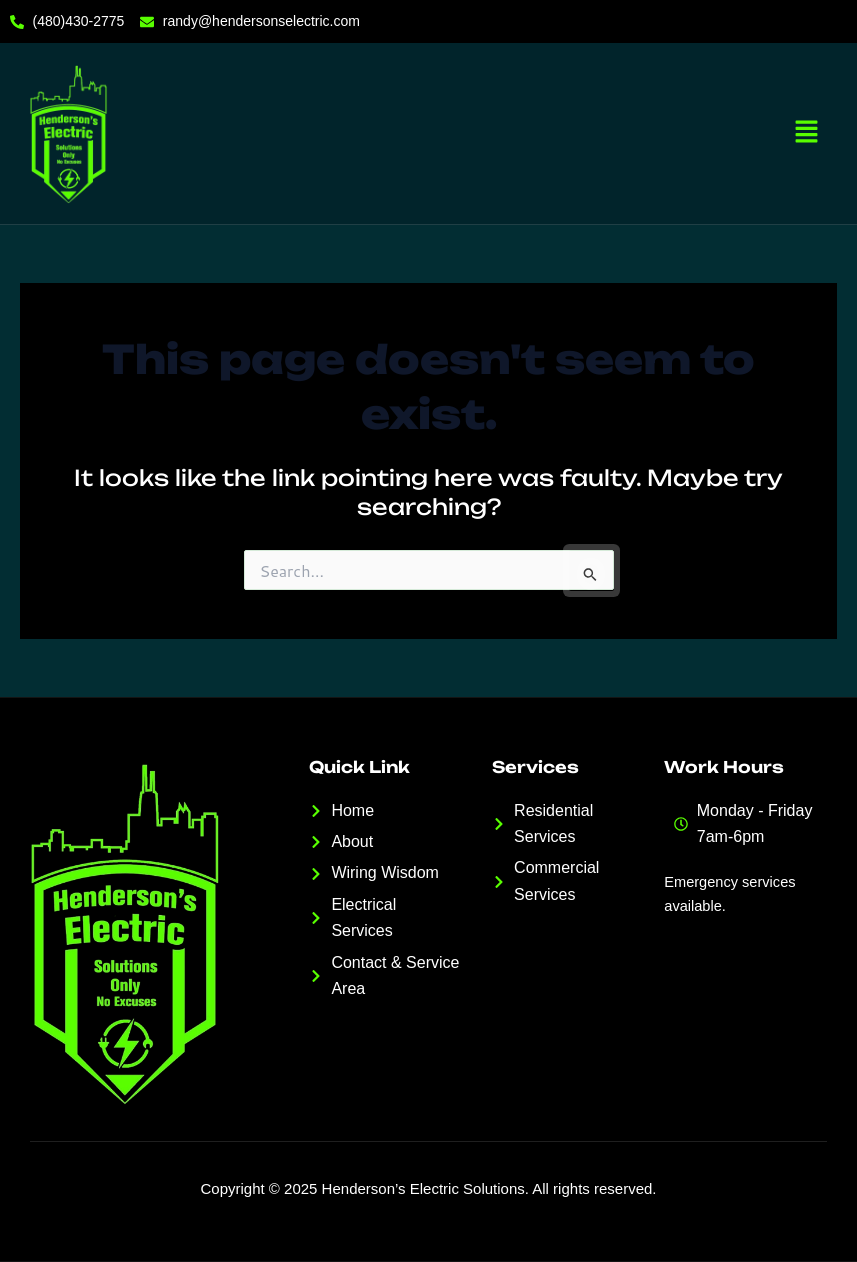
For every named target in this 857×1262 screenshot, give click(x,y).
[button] (807, 133)
